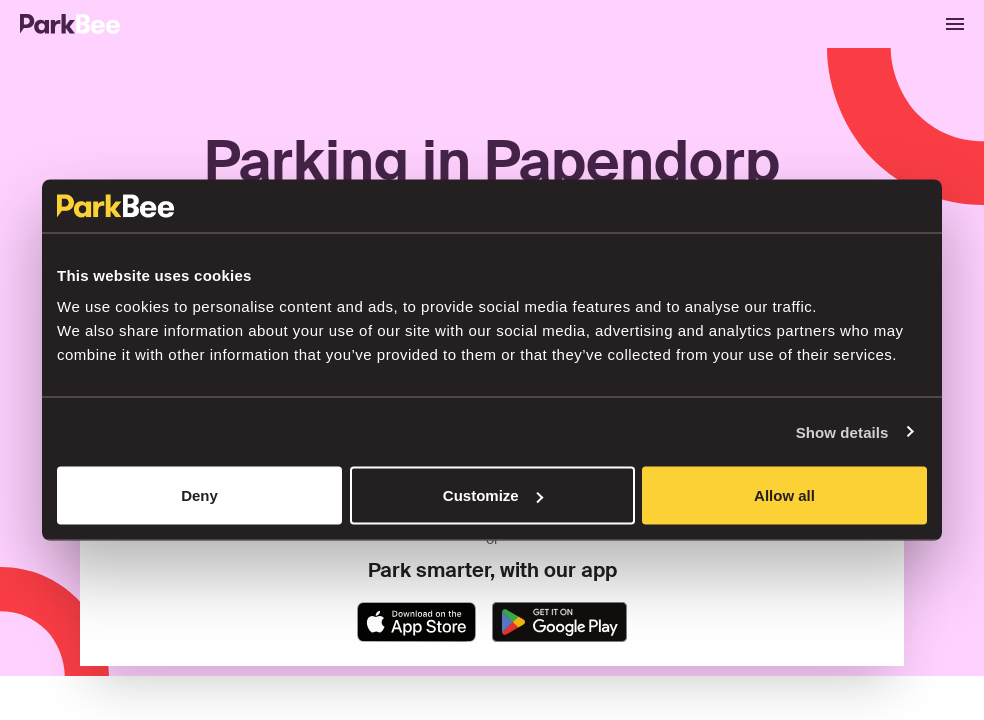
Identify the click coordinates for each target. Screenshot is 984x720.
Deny (199, 495)
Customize (493, 495)
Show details (842, 431)
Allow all (784, 495)
